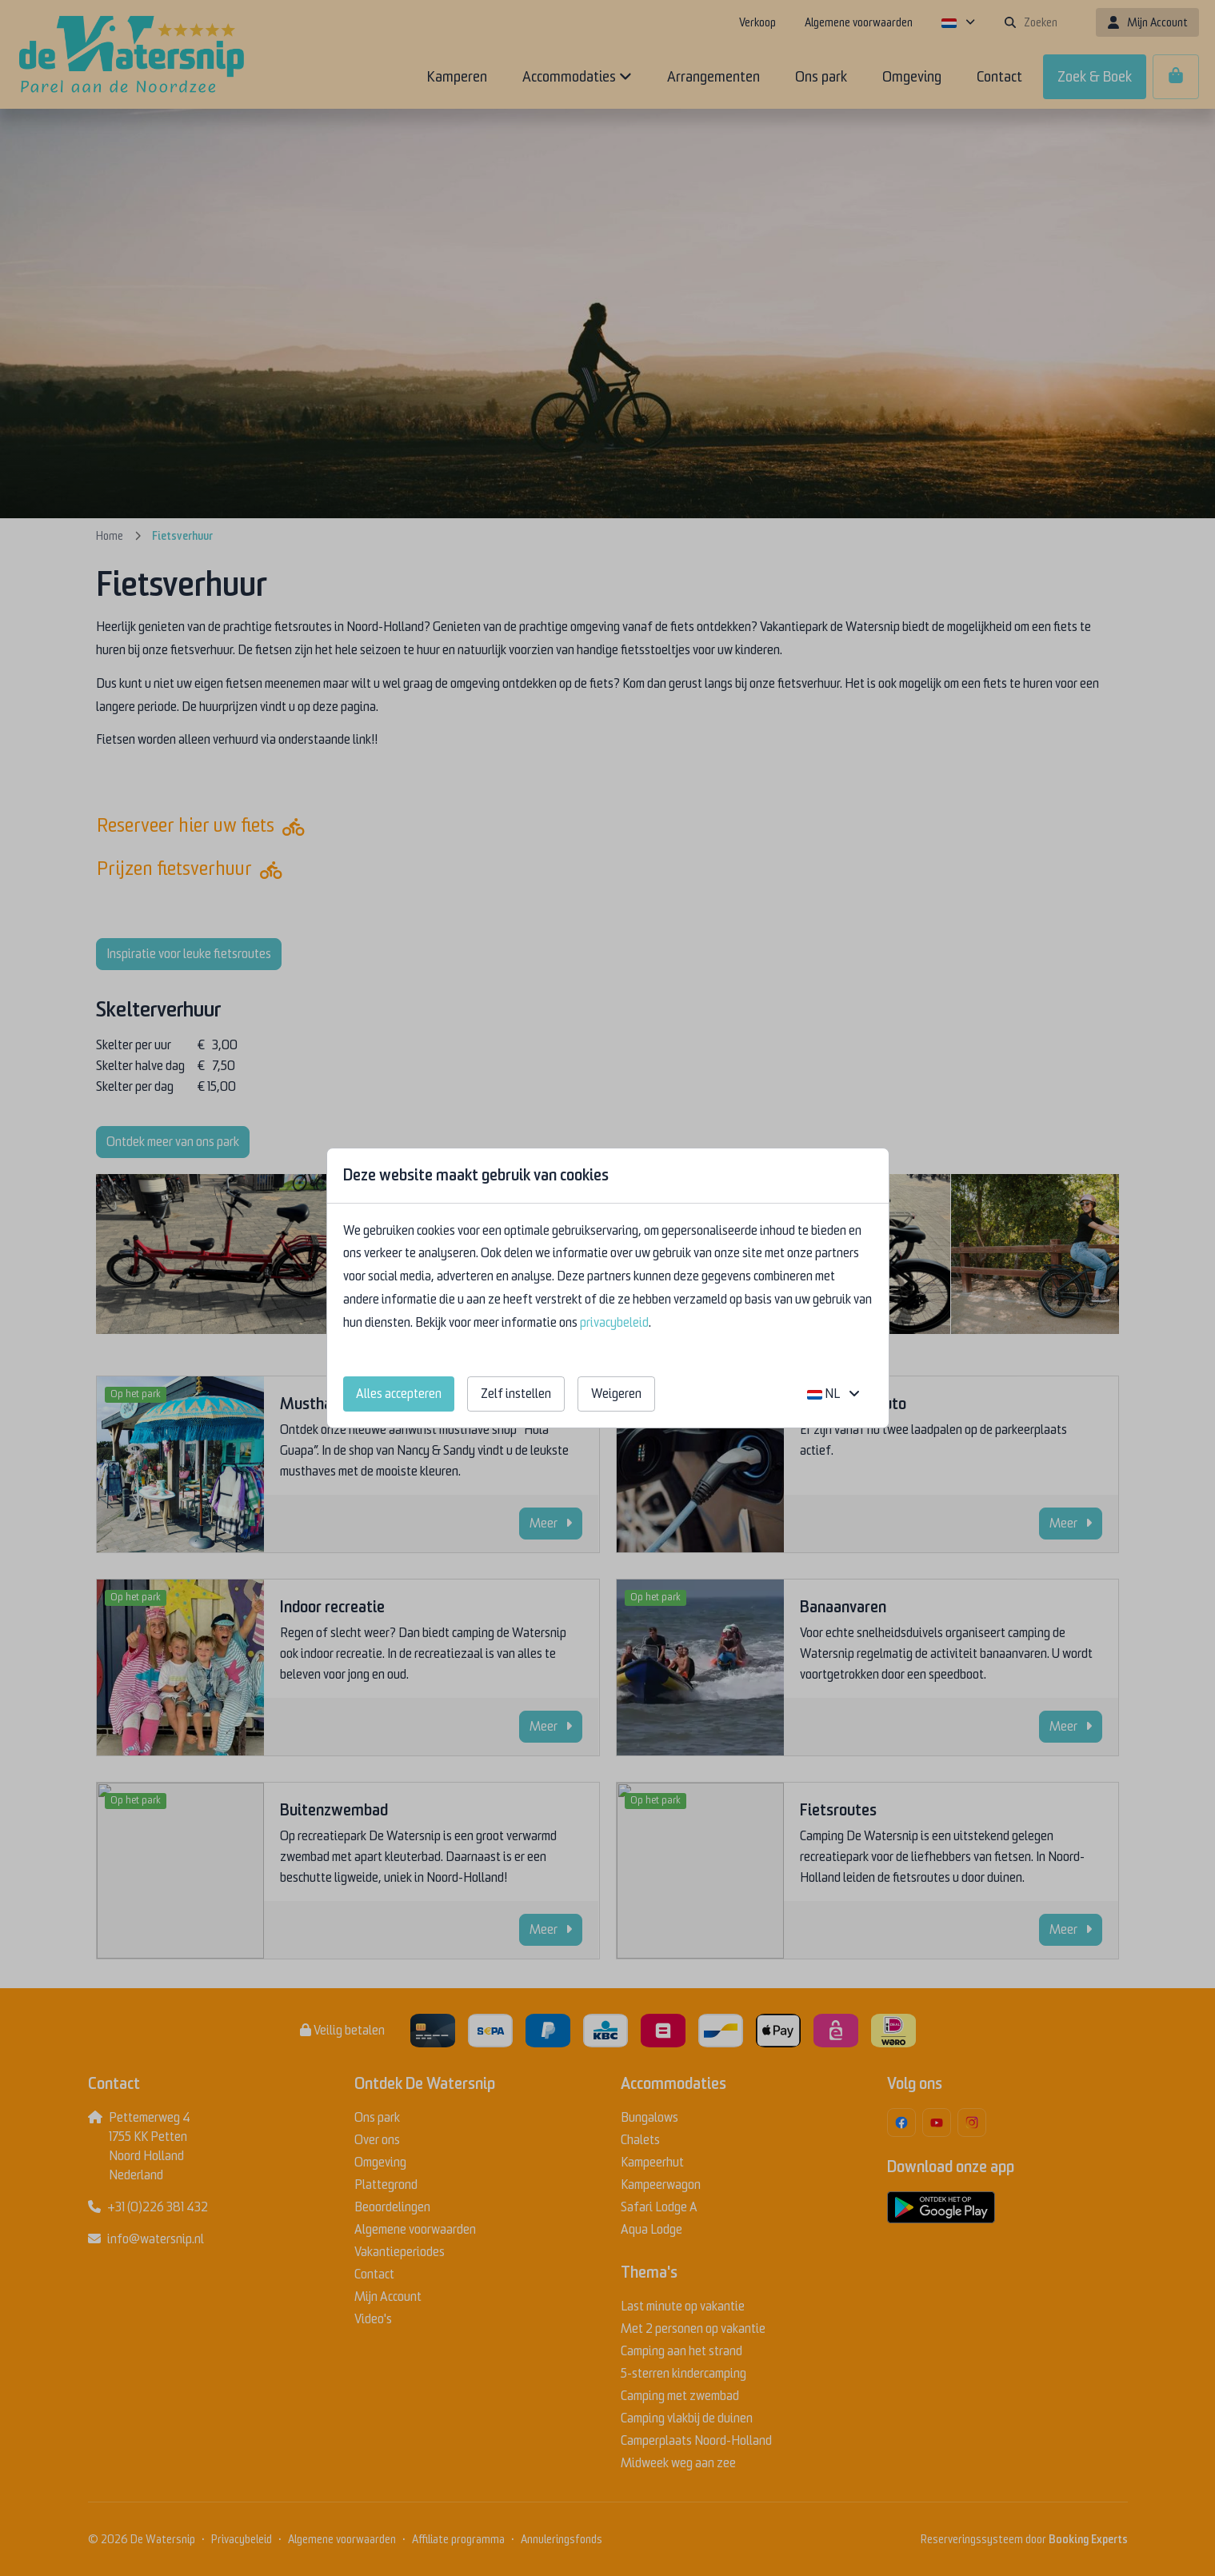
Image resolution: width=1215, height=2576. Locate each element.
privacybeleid (614, 1323)
